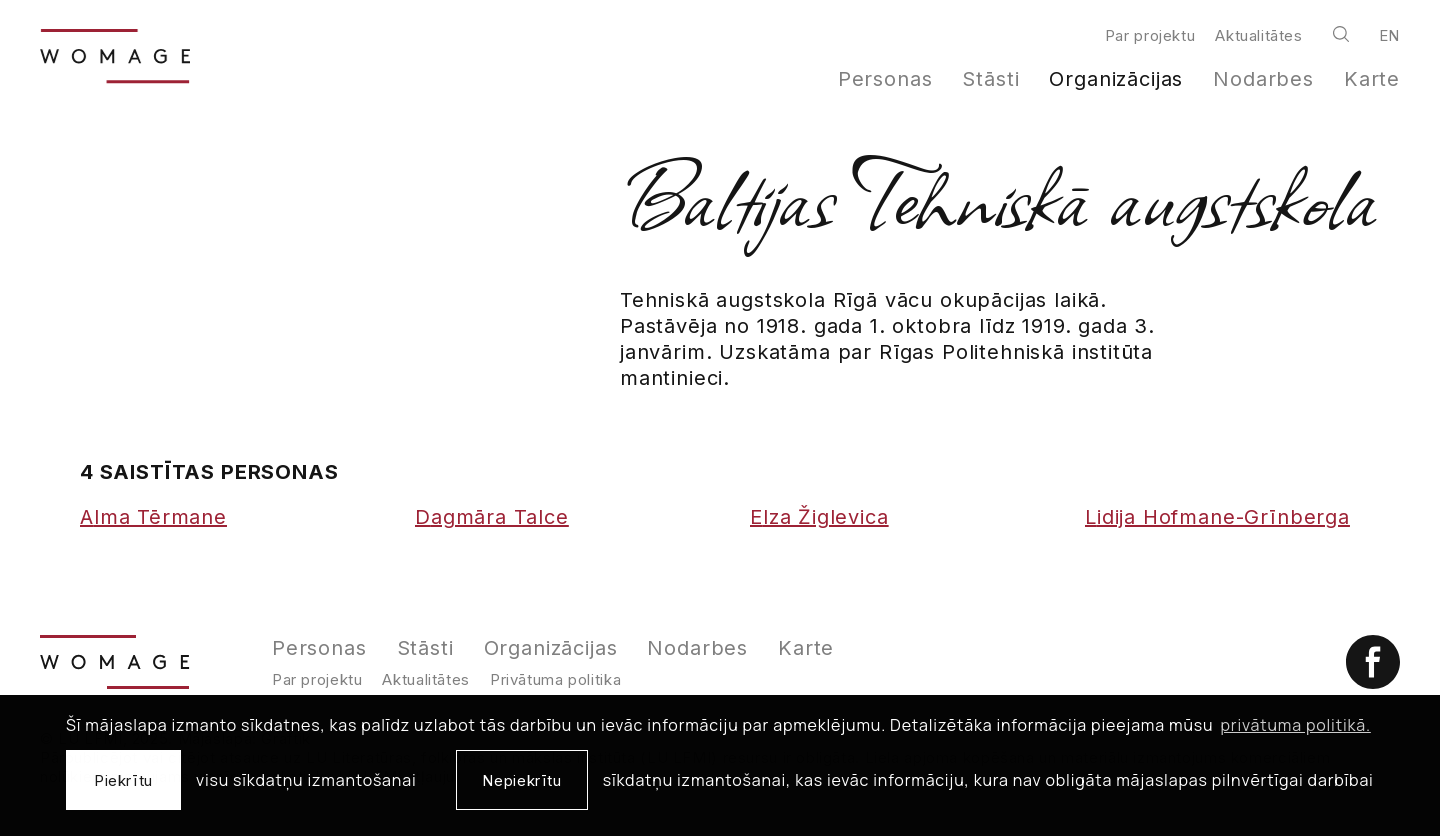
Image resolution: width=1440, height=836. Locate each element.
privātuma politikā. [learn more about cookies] (1296, 725)
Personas (885, 79)
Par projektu (1150, 35)
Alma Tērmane (153, 517)
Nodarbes (1263, 79)
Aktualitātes (1258, 35)
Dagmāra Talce (492, 517)
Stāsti (990, 79)
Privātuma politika (555, 679)
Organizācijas (1116, 79)
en (1389, 35)
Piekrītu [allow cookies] (123, 780)
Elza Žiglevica (819, 517)
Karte (1372, 79)
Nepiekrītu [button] (521, 780)
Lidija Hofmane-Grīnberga (1217, 517)
